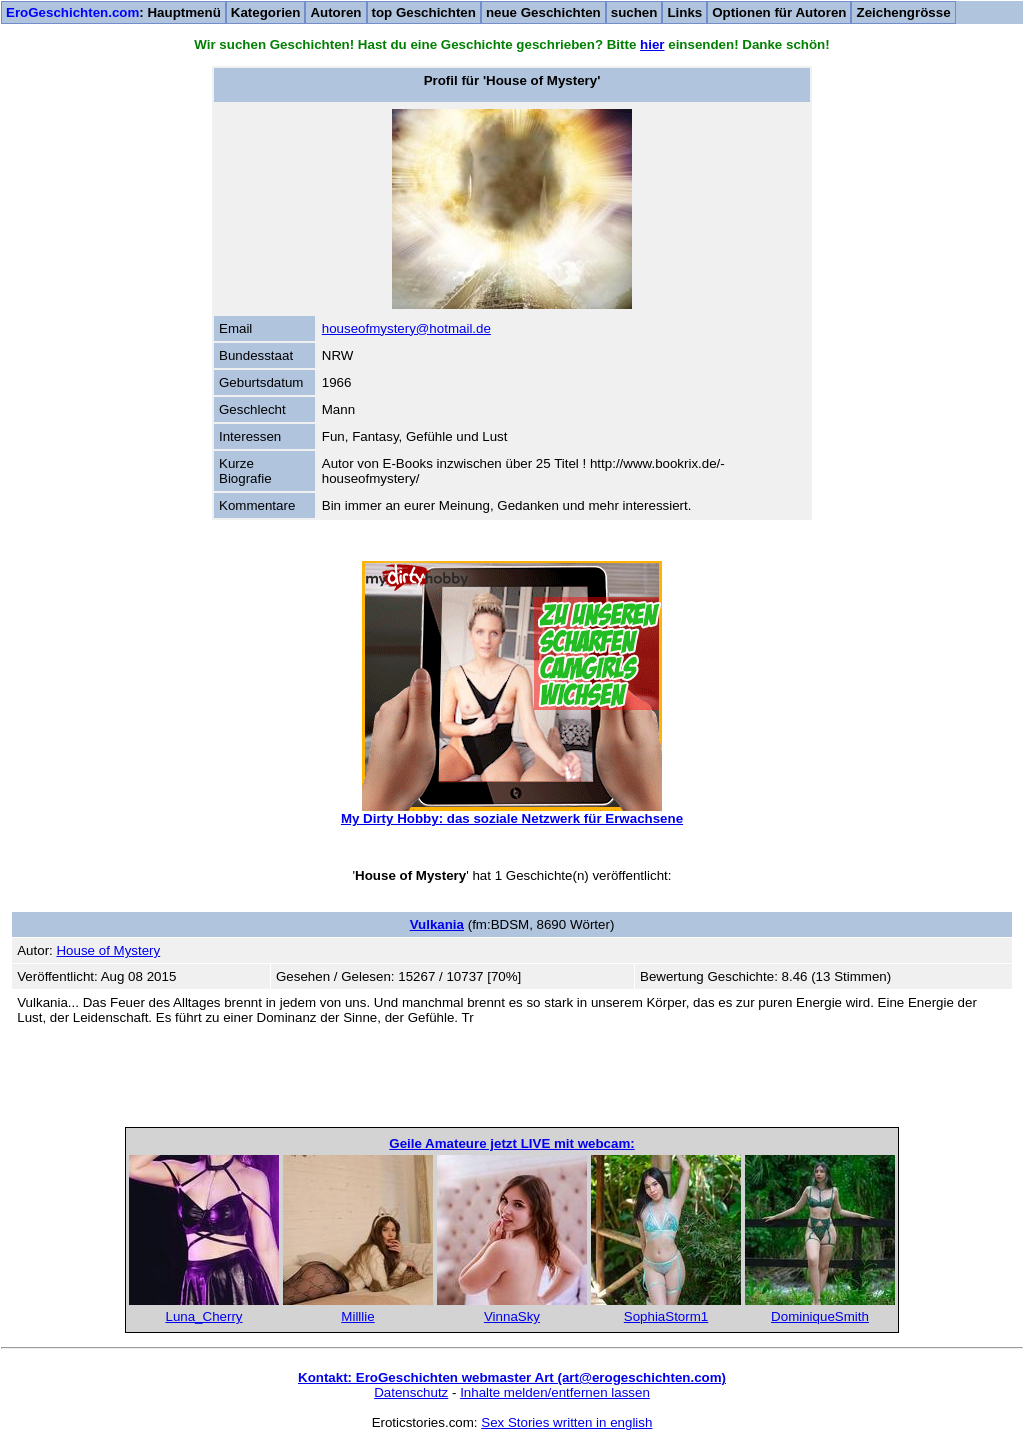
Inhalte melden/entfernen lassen (555, 1392)
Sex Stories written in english (566, 1422)
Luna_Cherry (203, 1316)
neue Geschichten (543, 12)
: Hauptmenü (113, 12)
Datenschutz (411, 1392)
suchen (634, 12)
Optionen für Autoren (779, 12)
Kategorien (266, 12)
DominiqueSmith (820, 1316)
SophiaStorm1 (666, 1316)
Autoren (335, 12)
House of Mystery (108, 950)
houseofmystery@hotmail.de (406, 328)
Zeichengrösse (903, 12)
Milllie (357, 1316)
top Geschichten (424, 12)
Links (684, 12)
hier (652, 44)
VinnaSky (512, 1316)
